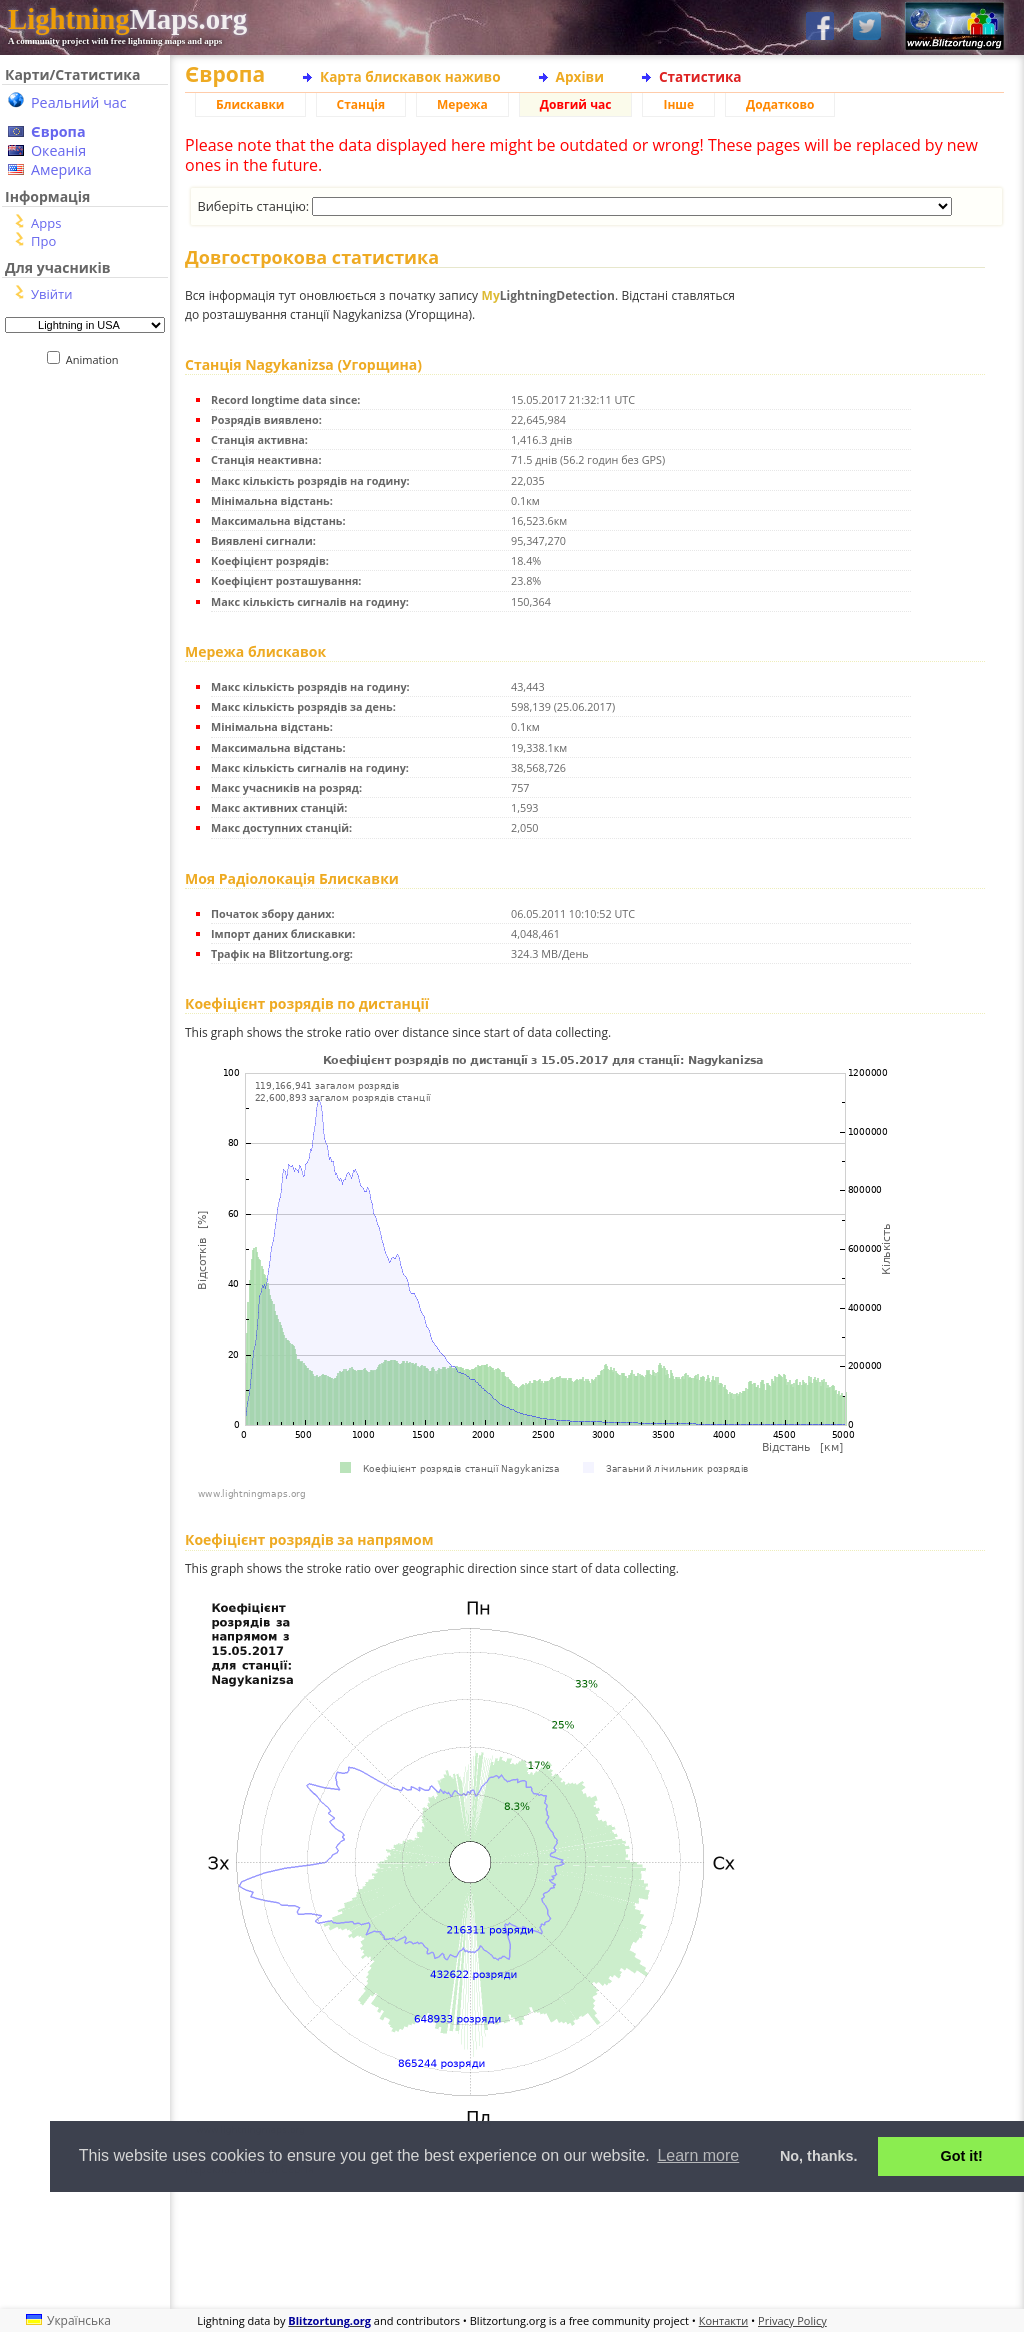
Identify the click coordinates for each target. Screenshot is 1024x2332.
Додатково (780, 104)
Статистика (700, 76)
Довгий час (576, 104)
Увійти (51, 294)
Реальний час (79, 102)
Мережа (462, 104)
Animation (96, 359)
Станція (361, 104)
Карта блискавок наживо (410, 76)
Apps (46, 223)
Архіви (580, 76)
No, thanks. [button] (819, 2156)
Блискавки (250, 104)
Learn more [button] (698, 2155)
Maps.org (127, 19)
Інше (678, 104)
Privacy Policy (792, 2320)
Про (43, 241)
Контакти (723, 2320)
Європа (58, 131)
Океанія (58, 150)
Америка (61, 169)
